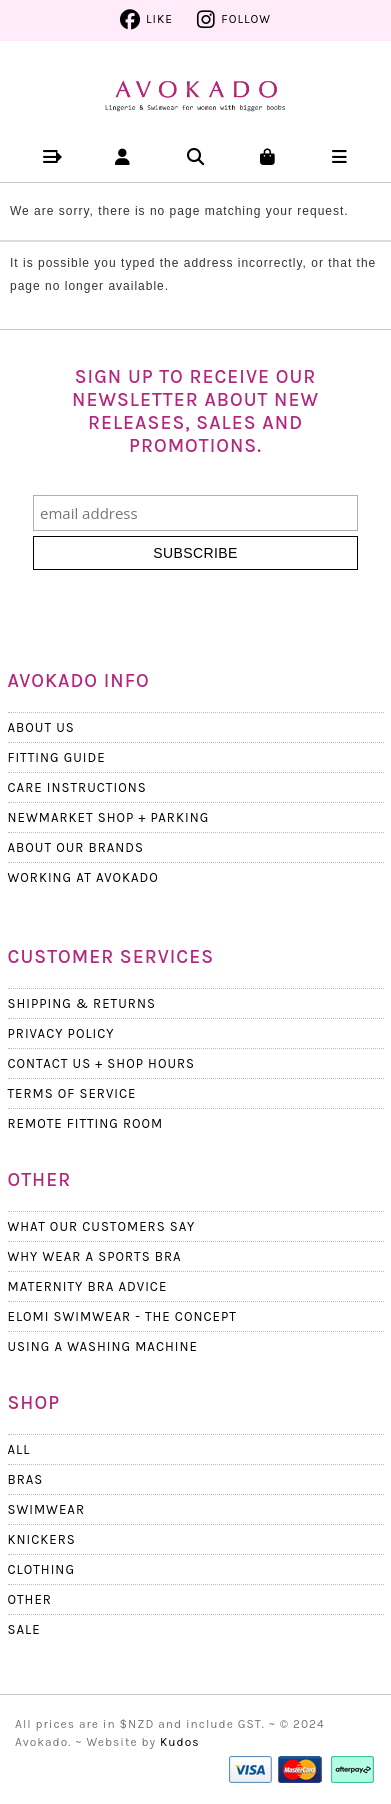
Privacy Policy (61, 1033)
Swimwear (46, 1509)
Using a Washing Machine (103, 1346)
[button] (51, 156)
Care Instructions (77, 787)
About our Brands (76, 847)
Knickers (42, 1539)
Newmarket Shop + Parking (109, 817)
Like (159, 19)
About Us (41, 727)
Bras (26, 1479)
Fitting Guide (57, 757)
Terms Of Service (72, 1093)
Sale (24, 1629)
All (19, 1449)
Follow (246, 19)
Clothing (41, 1569)
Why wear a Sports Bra (95, 1256)
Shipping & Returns (82, 1003)
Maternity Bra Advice (88, 1286)
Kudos (180, 1742)
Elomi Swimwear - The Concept (122, 1316)
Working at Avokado (83, 877)
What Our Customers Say (102, 1226)
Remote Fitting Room (86, 1123)
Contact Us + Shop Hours (102, 1063)
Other (30, 1599)
